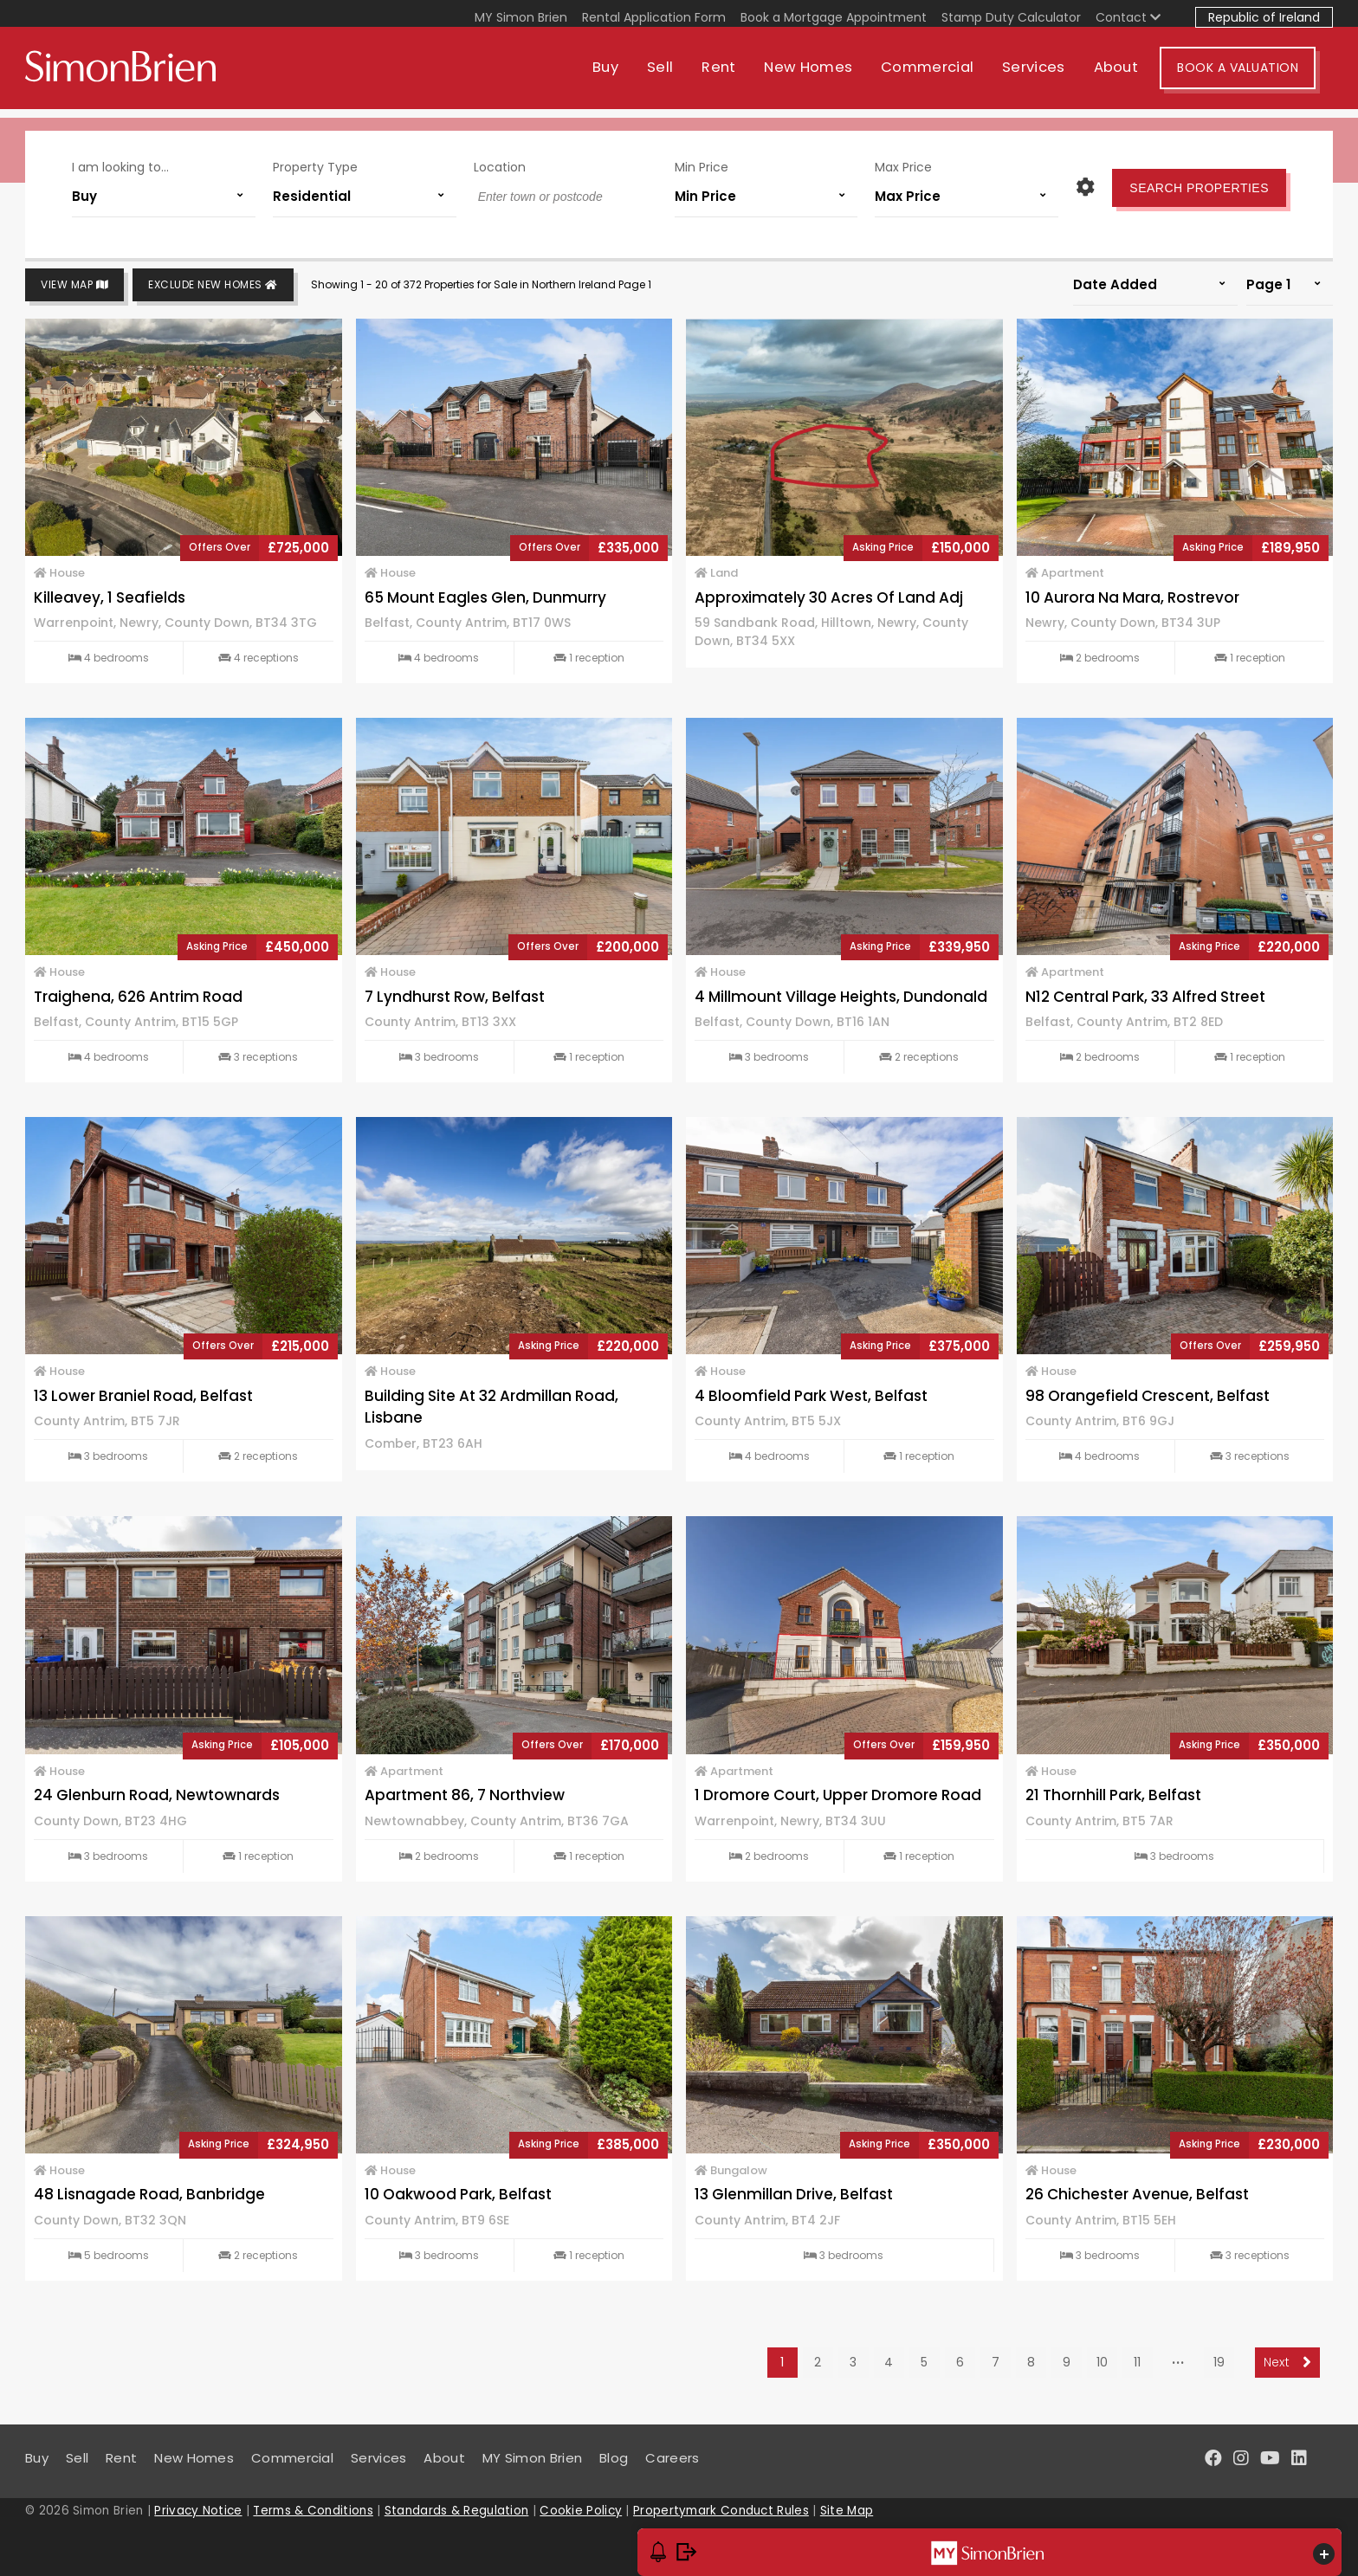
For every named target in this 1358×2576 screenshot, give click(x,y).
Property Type (315, 162)
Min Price (701, 162)
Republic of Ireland (1264, 17)
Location (500, 162)
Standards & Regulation (457, 2510)
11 (1137, 2362)
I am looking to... (120, 162)
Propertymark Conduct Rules (721, 2510)
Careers (672, 2458)
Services (1050, 76)
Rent (736, 76)
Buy (623, 76)
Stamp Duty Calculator (1011, 17)
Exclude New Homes (213, 285)
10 (1102, 2362)
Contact (1128, 17)
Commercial (944, 76)
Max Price (903, 162)
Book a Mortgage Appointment (833, 17)
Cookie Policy (581, 2510)
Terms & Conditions (312, 2510)
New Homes (825, 76)
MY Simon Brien (521, 17)
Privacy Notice (198, 2510)
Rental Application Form (654, 17)
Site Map (846, 2510)
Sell (677, 76)
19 (1219, 2362)
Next (1287, 2362)
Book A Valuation (1255, 76)
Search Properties (1199, 183)
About (1133, 76)
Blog (613, 2458)
